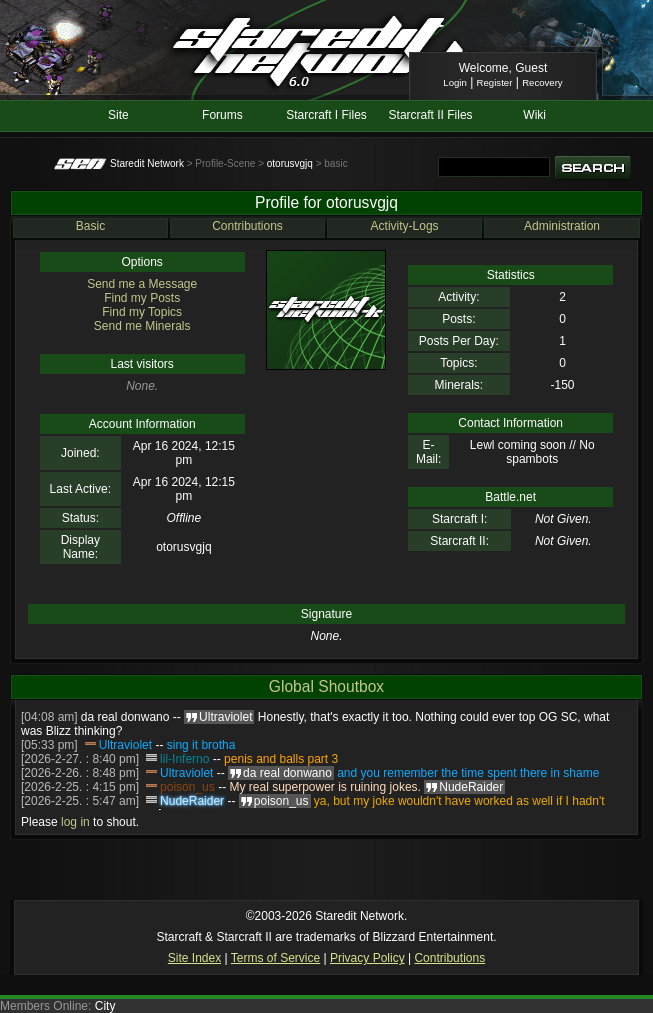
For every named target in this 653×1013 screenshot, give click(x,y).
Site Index (194, 958)
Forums (222, 115)
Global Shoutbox (326, 686)
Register (495, 82)
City (105, 1006)
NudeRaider (192, 801)
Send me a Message (142, 284)
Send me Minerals (142, 326)
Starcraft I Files (326, 115)
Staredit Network (147, 163)
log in (75, 822)
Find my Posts (142, 298)
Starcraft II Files (431, 115)
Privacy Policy (367, 958)
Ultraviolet (125, 745)
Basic (90, 226)
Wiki (534, 115)
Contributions (247, 226)
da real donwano (125, 717)
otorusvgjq (290, 163)
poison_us (187, 787)
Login (454, 82)
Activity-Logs (405, 226)
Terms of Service (275, 958)
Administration (562, 226)
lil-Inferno (184, 759)
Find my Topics (142, 312)
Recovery (542, 82)
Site (118, 115)
